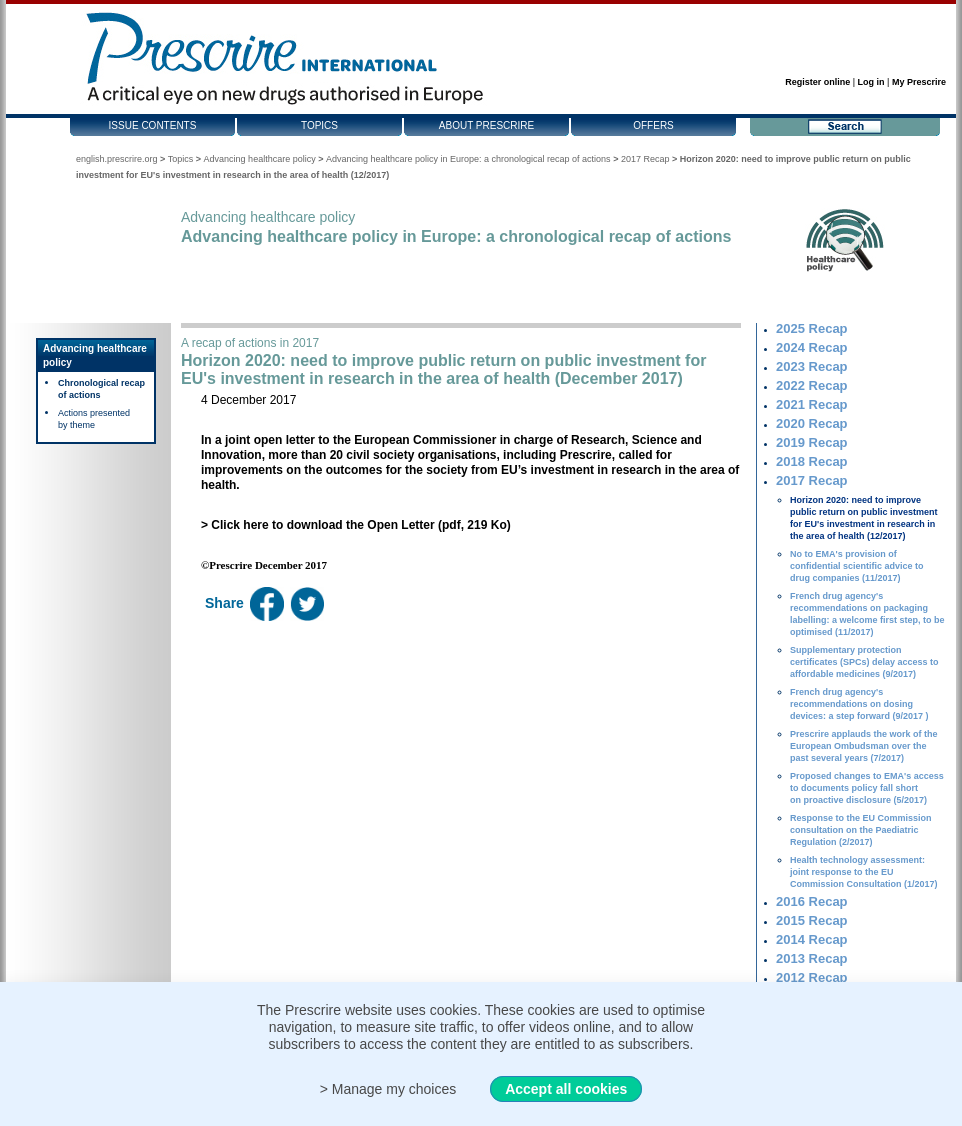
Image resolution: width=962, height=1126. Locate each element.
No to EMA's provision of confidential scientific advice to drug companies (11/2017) (857, 566)
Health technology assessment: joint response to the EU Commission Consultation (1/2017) (864, 872)
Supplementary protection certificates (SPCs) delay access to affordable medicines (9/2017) (864, 662)
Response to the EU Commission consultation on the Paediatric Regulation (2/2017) (861, 830)
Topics (319, 125)
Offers (653, 125)
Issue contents (153, 125)
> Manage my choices (388, 1089)
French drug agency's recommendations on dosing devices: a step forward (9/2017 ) (859, 704)
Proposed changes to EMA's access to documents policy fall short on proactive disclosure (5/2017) (867, 788)
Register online (817, 82)
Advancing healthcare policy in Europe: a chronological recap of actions (468, 159)
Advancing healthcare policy (260, 159)
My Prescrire (919, 82)
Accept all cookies (566, 1089)
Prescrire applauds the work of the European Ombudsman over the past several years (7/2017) (864, 746)
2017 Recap (645, 159)
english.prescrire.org (117, 159)
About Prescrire (486, 125)
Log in (871, 82)
